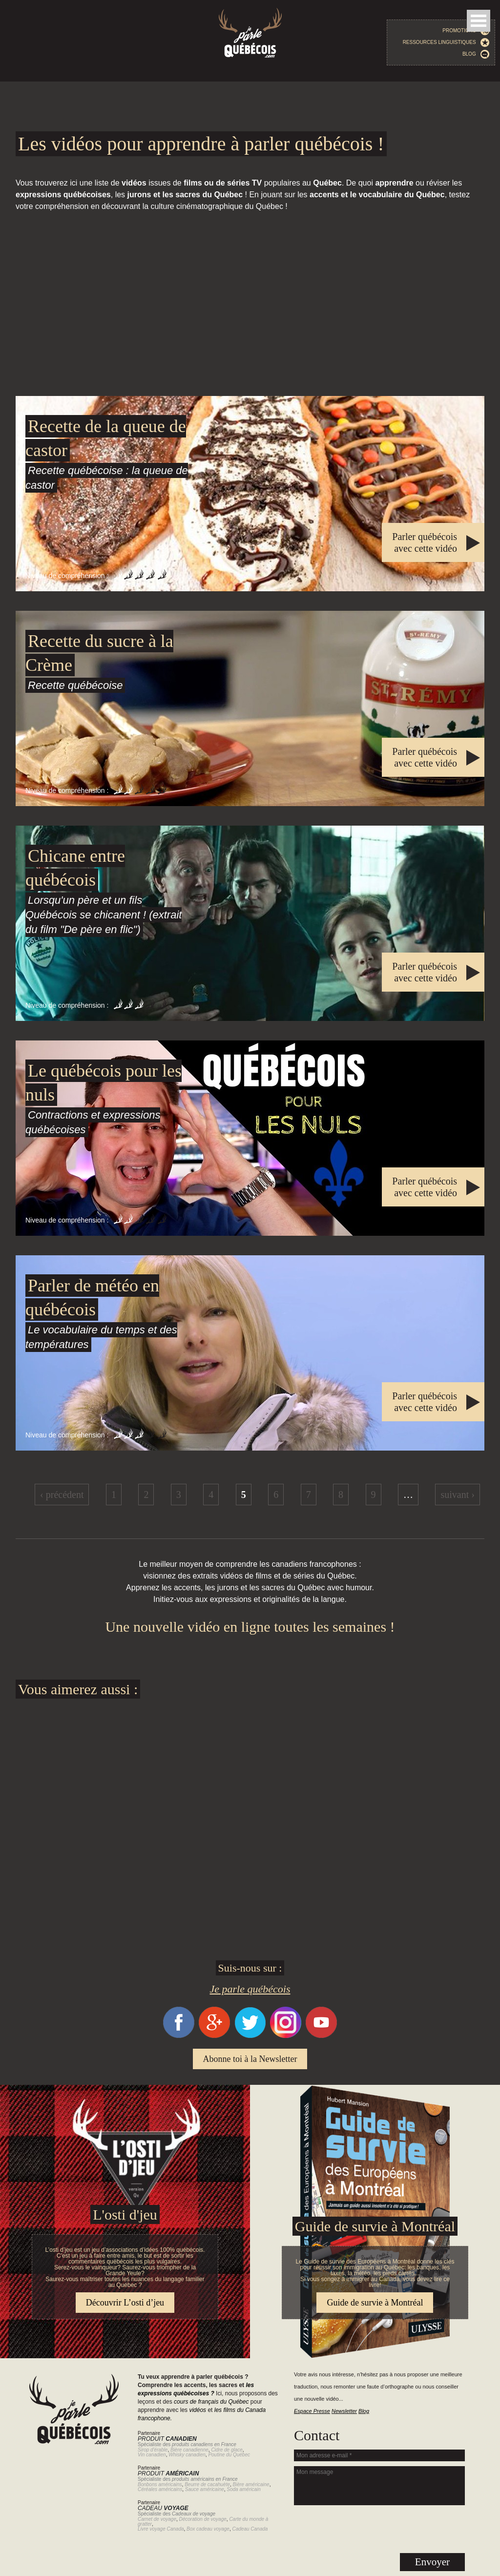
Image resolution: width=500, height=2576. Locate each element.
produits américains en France (205, 2479)
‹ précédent (61, 1494)
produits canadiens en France (204, 2444)
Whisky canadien (187, 2454)
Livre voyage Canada (161, 2529)
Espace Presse (312, 2411)
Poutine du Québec (229, 2454)
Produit (167, 2438)
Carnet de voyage (157, 2519)
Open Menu (478, 21)
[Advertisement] (250, 304)
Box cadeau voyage (208, 2529)
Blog (476, 54)
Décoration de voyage (203, 2519)
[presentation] (379, 2529)
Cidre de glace (226, 2449)
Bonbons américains (160, 2484)
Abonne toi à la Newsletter (250, 2059)
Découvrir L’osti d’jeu (125, 2302)
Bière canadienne (189, 2449)
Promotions (466, 31)
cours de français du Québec (211, 2401)
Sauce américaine (204, 2489)
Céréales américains (160, 2489)
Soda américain (243, 2489)
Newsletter (344, 2411)
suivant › (457, 1494)
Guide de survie (250, 2091)
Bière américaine (251, 2484)
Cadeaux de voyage (193, 2513)
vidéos (197, 2410)
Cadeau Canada (250, 2529)
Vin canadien (152, 2454)
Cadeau (163, 2508)
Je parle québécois (250, 1989)
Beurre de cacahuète (207, 2484)
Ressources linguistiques (446, 42)
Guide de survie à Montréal (375, 2226)
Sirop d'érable (152, 2449)
